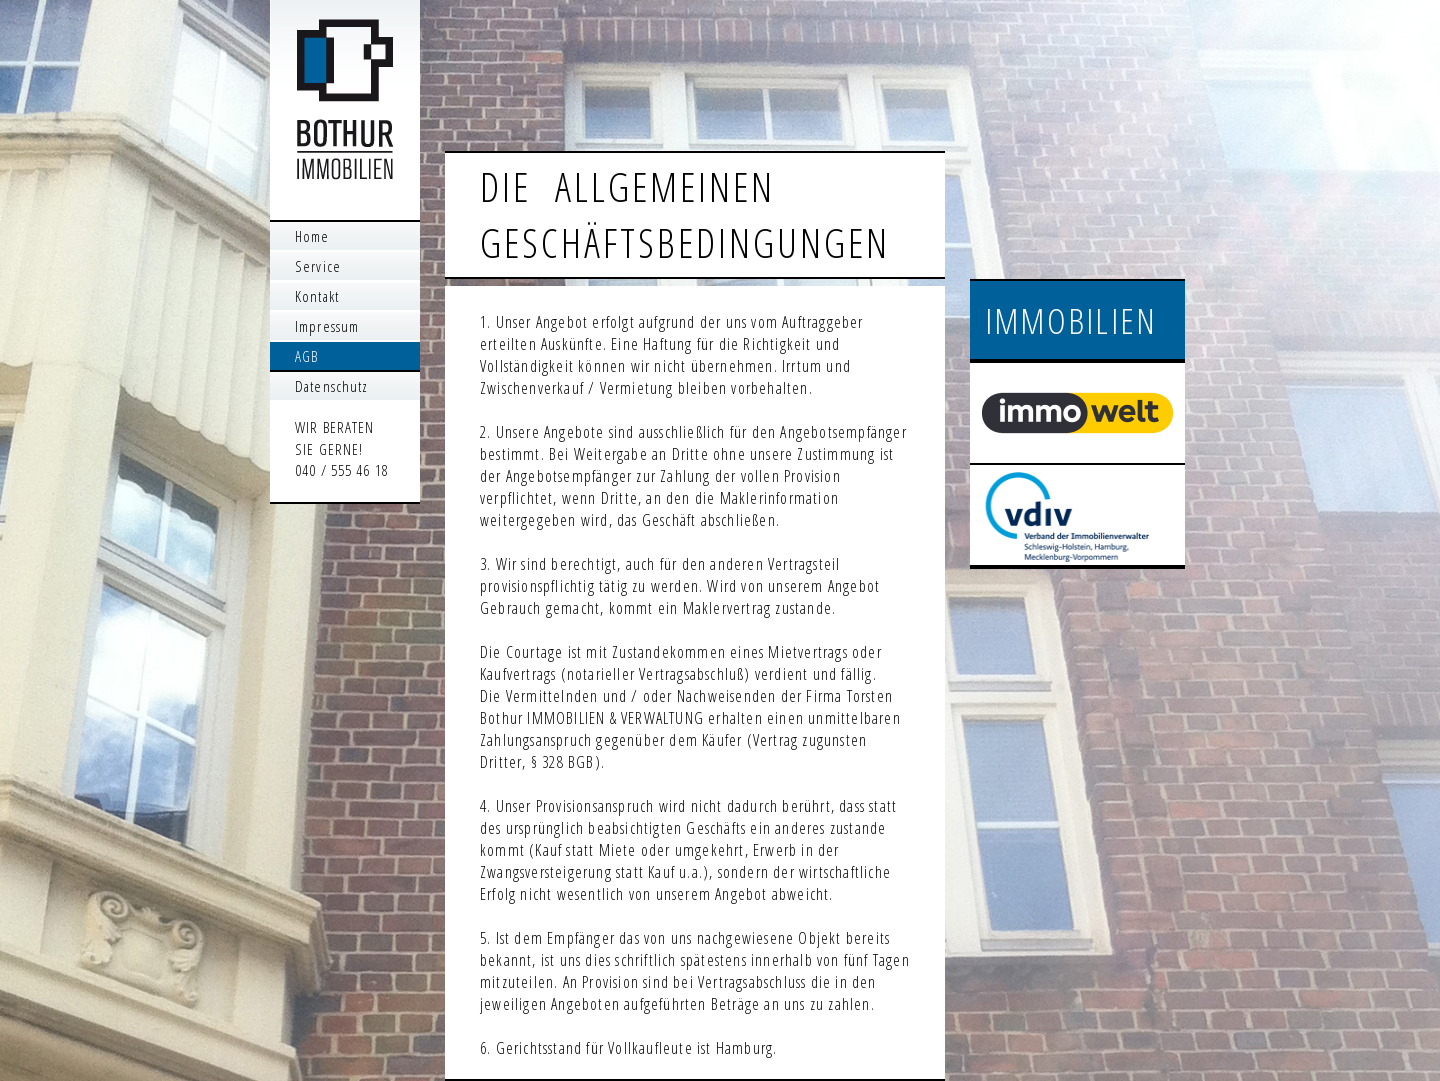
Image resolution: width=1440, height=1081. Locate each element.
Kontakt (317, 296)
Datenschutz (331, 386)
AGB (306, 356)
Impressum (327, 326)
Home (312, 236)
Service (318, 266)
